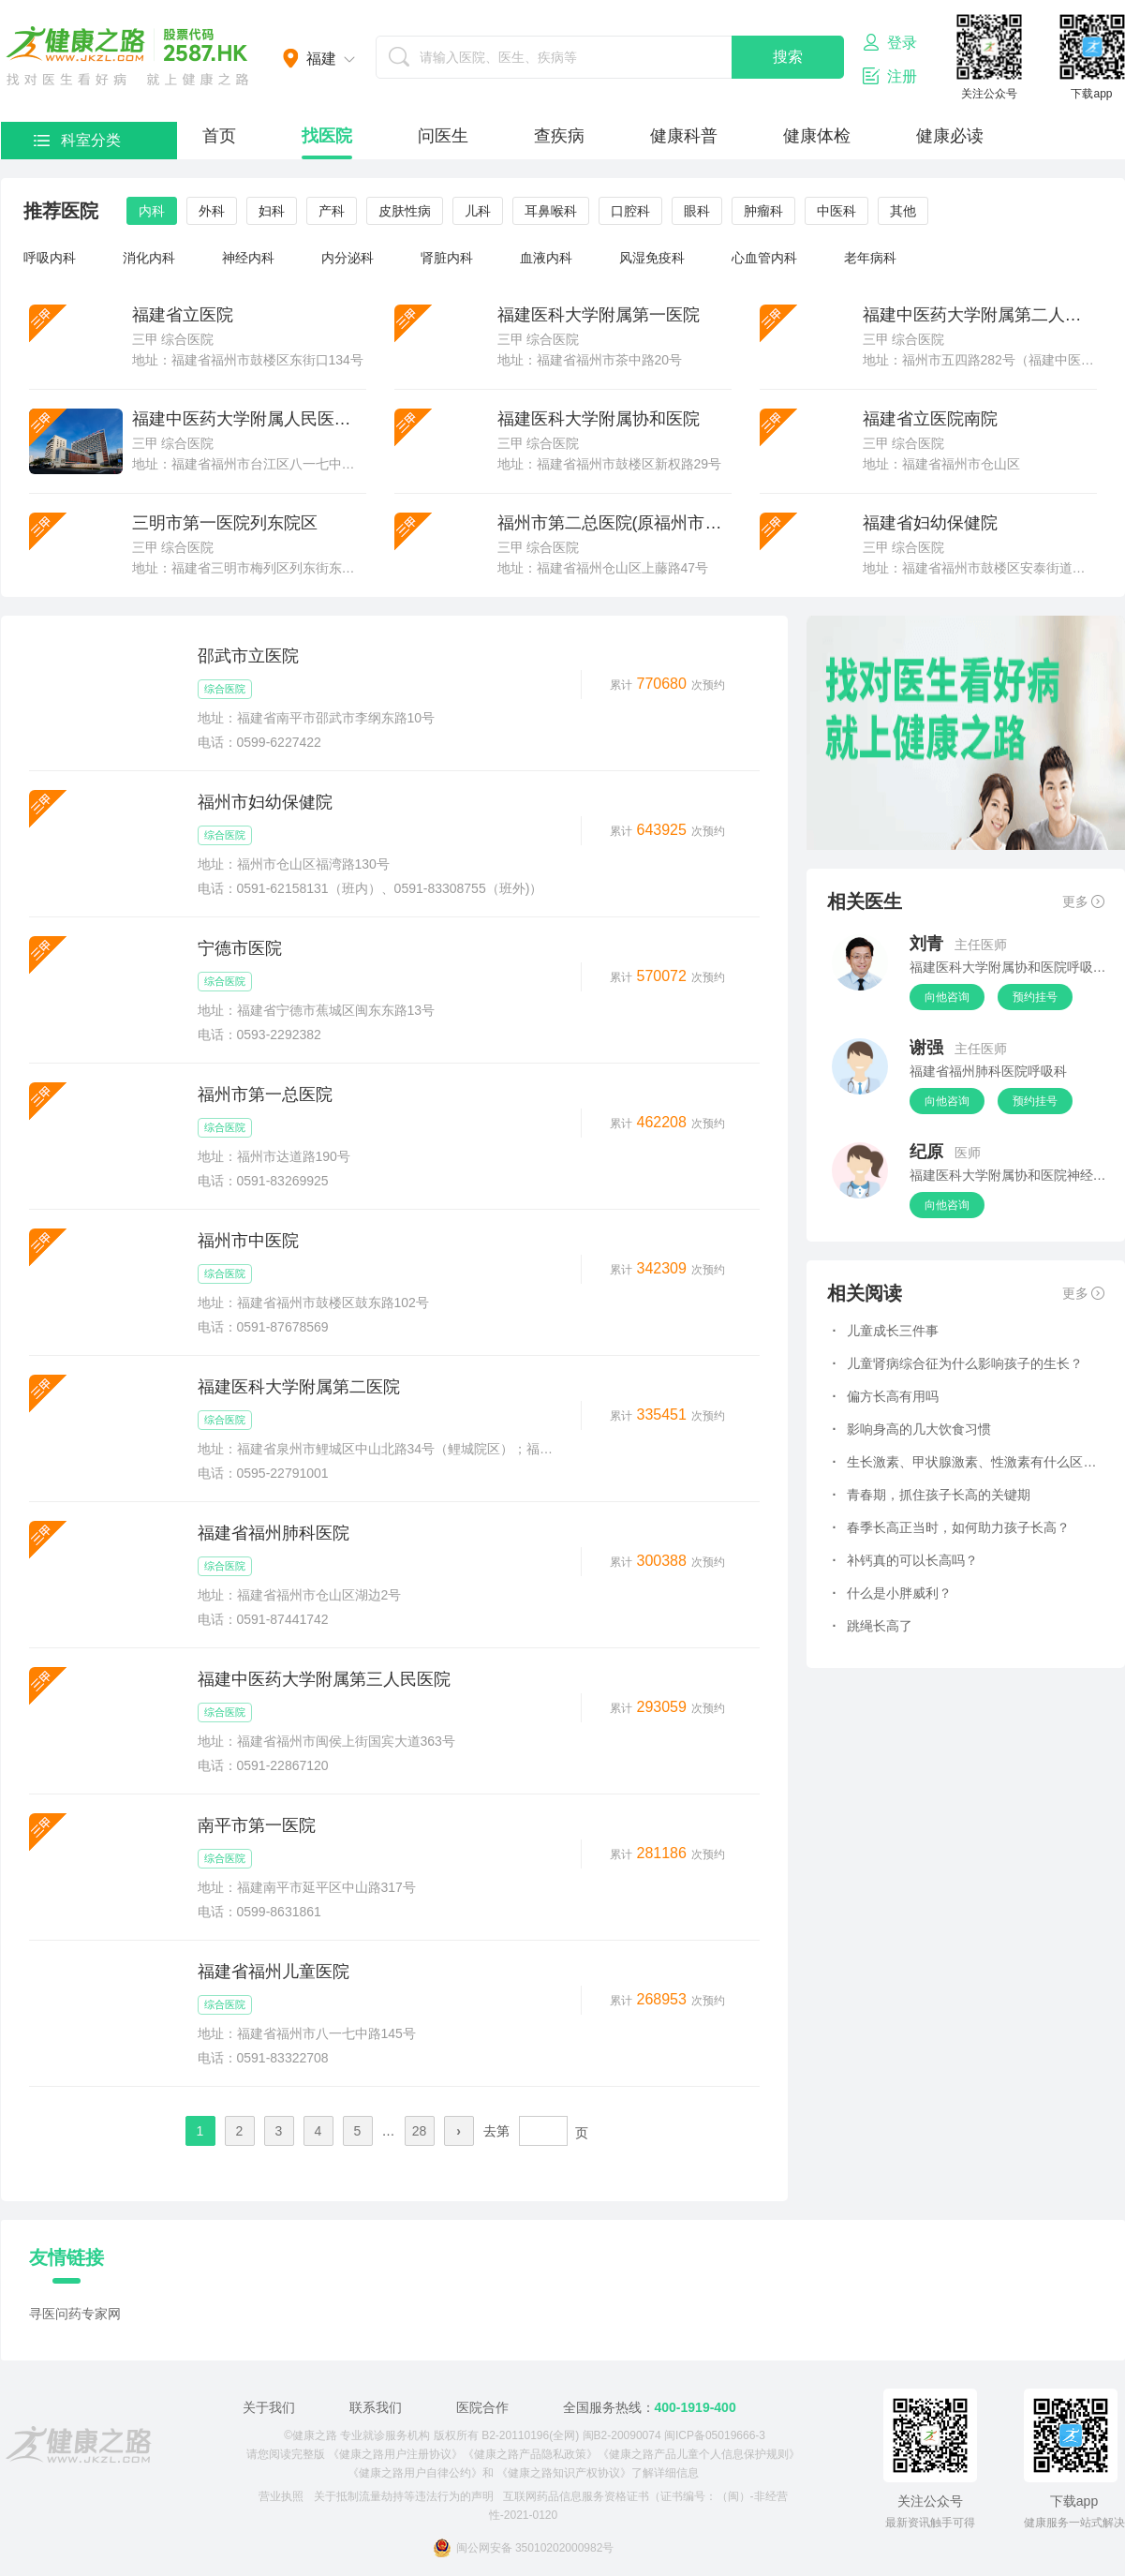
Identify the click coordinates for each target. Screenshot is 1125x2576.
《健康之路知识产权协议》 (563, 2472)
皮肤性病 (404, 210)
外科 (212, 210)
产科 (331, 210)
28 (419, 2130)
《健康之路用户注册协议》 (395, 2454)
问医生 (443, 136)
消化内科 (149, 257)
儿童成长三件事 (886, 1330)
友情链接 (66, 2257)
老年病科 (870, 257)
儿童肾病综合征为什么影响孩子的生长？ (958, 1363)
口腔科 (630, 210)
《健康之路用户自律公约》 (415, 2472)
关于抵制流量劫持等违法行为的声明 (404, 2496)
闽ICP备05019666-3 (714, 2435)
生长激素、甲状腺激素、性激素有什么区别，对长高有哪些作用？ (966, 1461)
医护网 (127, 56)
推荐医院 (60, 211)
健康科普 (684, 136)
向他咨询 (947, 997)
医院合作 (482, 2407)
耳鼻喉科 (551, 210)
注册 (890, 75)
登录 (890, 42)
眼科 (697, 210)
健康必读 (950, 136)
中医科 (836, 210)
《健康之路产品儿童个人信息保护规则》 (699, 2454)
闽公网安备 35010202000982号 (523, 2547)
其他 (903, 210)
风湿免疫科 (652, 257)
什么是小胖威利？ (893, 1593)
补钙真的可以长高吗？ (906, 1560)
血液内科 (546, 257)
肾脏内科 (447, 257)
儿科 (478, 210)
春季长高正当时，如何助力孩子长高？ (952, 1527)
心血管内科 (764, 257)
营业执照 (281, 2496)
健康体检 (817, 136)
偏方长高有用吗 (886, 1396)
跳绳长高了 (873, 1625)
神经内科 (248, 257)
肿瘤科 (763, 210)
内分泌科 (347, 257)
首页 (219, 136)
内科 (152, 210)
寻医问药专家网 (75, 2313)
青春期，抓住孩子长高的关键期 (932, 1494)
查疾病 (559, 136)
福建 (321, 59)
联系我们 (375, 2407)
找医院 (327, 136)
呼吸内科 (49, 257)
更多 (1083, 901)
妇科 (272, 210)
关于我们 (269, 2407)
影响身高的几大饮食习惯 (912, 1429)
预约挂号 (1035, 997)
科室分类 (77, 140)
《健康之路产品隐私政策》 (530, 2454)
